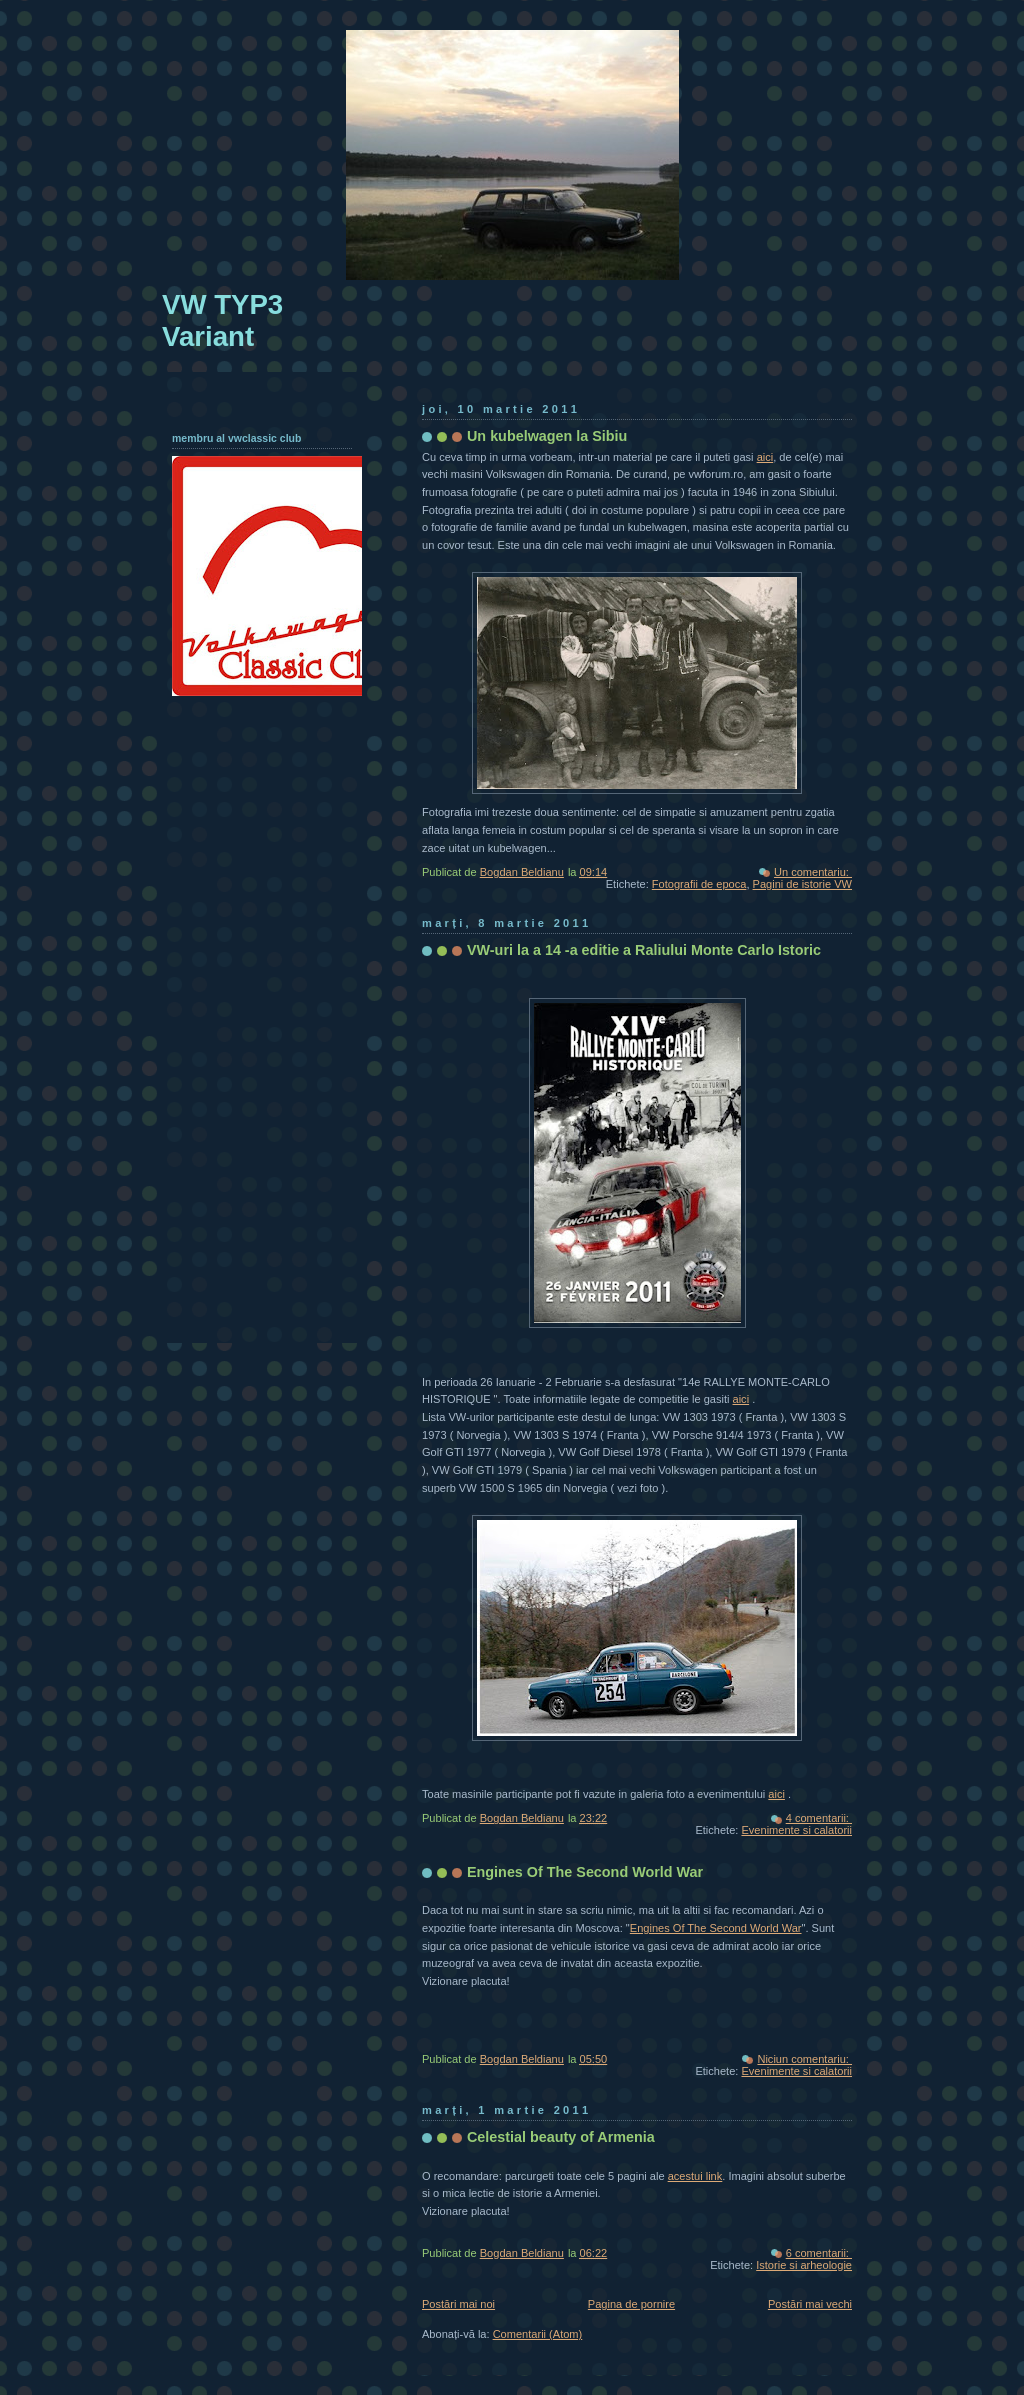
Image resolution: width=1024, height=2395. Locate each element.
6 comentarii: (819, 2253)
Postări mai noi (458, 2304)
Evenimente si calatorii (796, 1830)
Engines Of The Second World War (585, 1872)
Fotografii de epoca (699, 884)
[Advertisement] (252, 1012)
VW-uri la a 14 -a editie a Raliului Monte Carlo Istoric (644, 950)
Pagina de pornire (631, 2304)
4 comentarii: (819, 1818)
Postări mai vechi (810, 2304)
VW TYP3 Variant (222, 320)
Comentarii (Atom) (538, 2334)
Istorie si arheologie (804, 2265)
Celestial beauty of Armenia (561, 2137)
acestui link (695, 2176)
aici (765, 457)
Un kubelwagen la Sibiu (547, 436)
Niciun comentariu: (804, 2059)
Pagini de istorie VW (802, 884)
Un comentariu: (813, 872)
